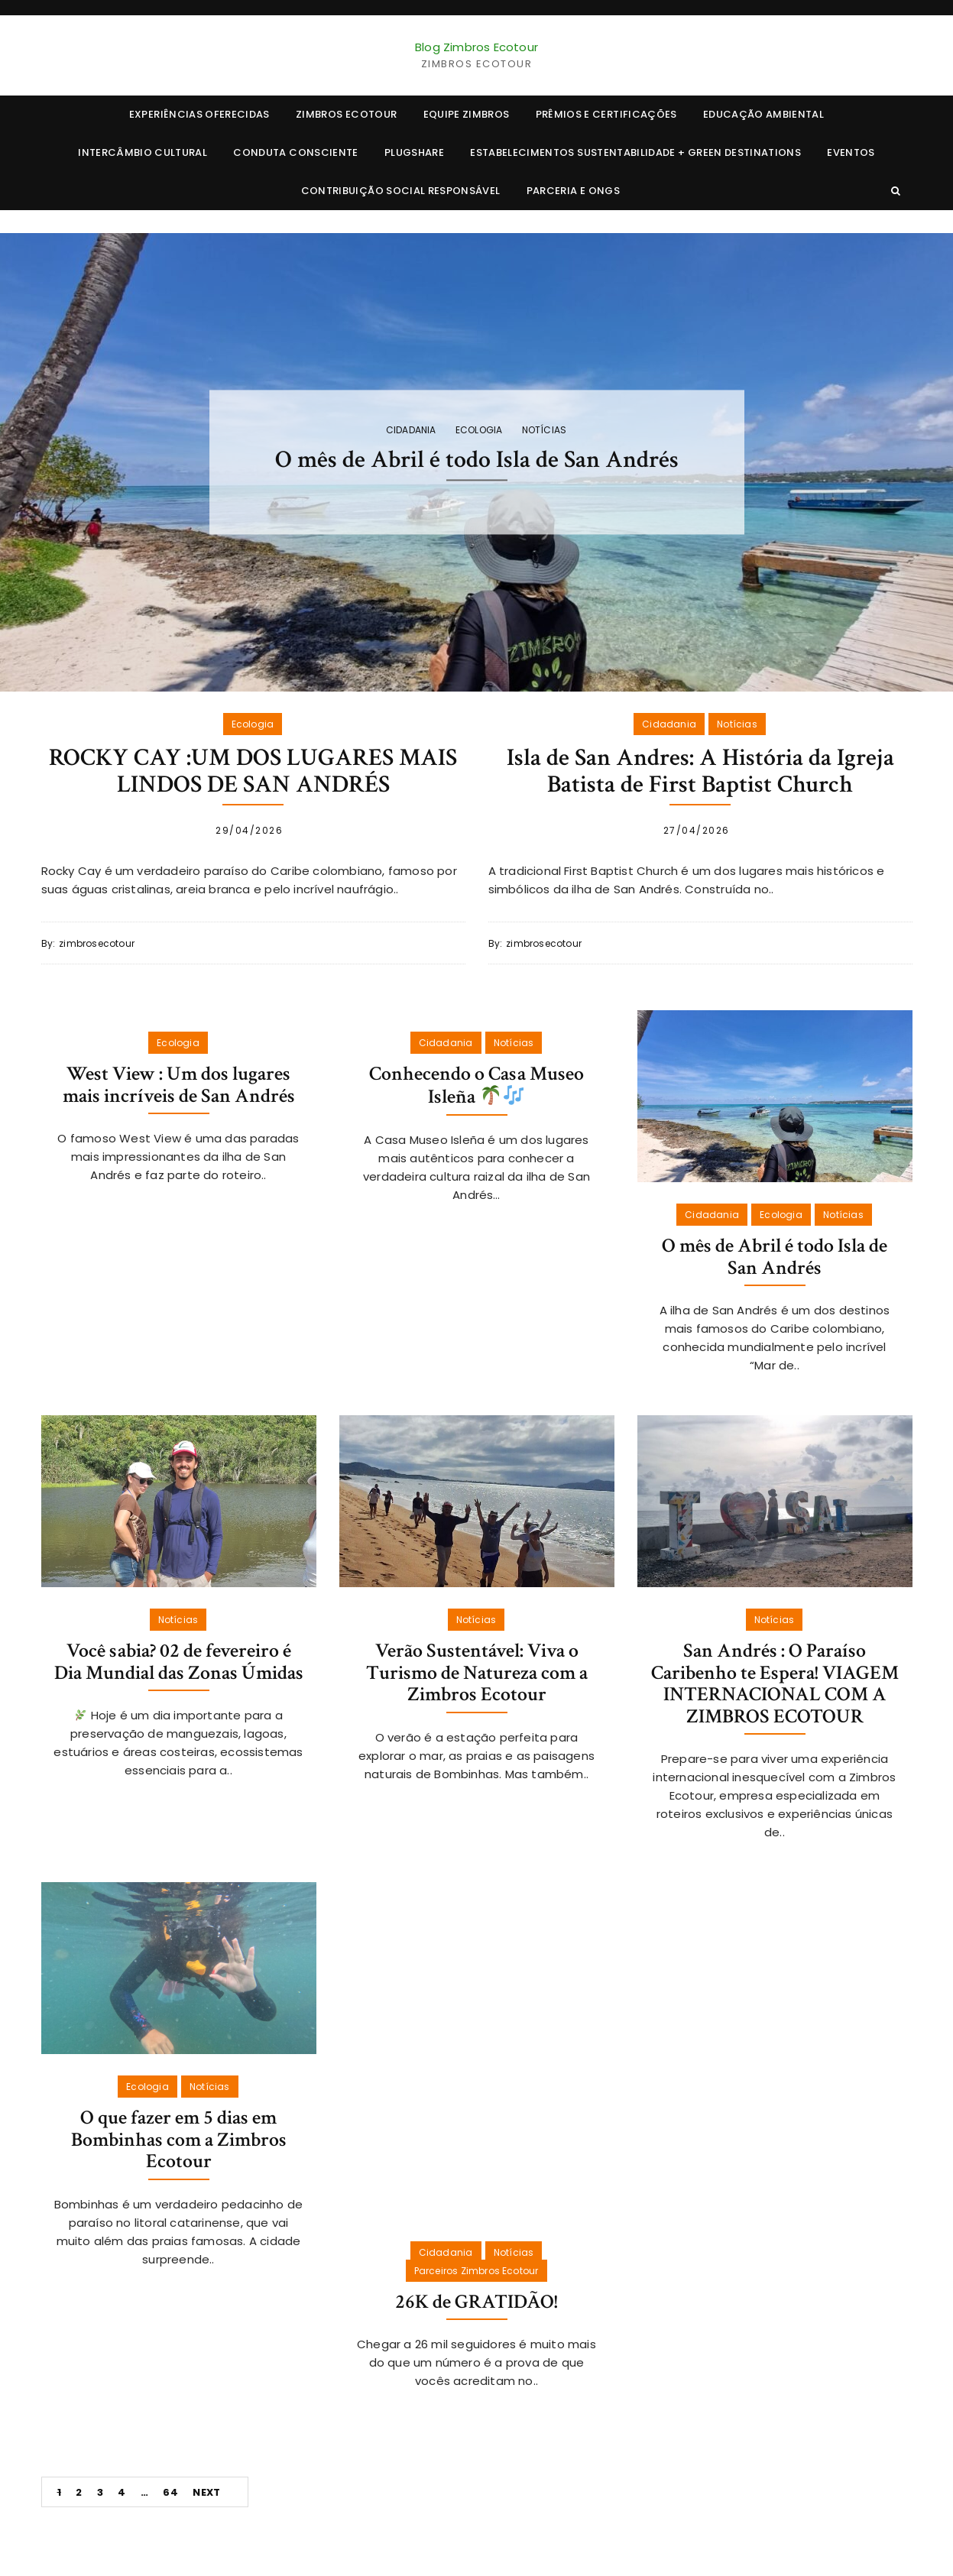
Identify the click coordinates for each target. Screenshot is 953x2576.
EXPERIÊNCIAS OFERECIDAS (199, 114)
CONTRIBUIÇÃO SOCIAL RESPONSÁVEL (401, 190)
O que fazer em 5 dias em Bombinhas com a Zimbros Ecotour (179, 2139)
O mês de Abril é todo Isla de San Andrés (477, 459)
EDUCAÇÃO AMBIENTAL (763, 114)
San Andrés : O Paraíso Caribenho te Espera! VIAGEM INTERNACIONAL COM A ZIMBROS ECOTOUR (775, 1683)
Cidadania (411, 429)
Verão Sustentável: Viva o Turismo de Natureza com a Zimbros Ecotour (477, 1672)
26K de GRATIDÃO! (476, 2302)
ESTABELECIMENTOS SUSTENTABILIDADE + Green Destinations (635, 152)
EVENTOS (850, 152)
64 (170, 2492)
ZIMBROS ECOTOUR (346, 114)
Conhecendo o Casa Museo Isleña (476, 1085)
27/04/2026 (696, 830)
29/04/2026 (249, 830)
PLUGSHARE (414, 152)
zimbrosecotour (97, 943)
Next (206, 2492)
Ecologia (479, 429)
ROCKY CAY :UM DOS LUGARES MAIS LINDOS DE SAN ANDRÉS (253, 771)
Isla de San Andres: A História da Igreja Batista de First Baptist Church (700, 771)
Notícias (544, 429)
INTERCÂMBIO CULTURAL (142, 152)
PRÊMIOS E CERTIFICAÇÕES (606, 114)
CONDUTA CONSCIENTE (295, 152)
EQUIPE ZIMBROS (466, 114)
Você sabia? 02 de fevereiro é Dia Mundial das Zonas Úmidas (178, 1662)
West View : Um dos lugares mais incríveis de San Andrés (179, 1085)
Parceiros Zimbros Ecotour (476, 2270)
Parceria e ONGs (573, 190)
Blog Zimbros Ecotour (476, 47)
